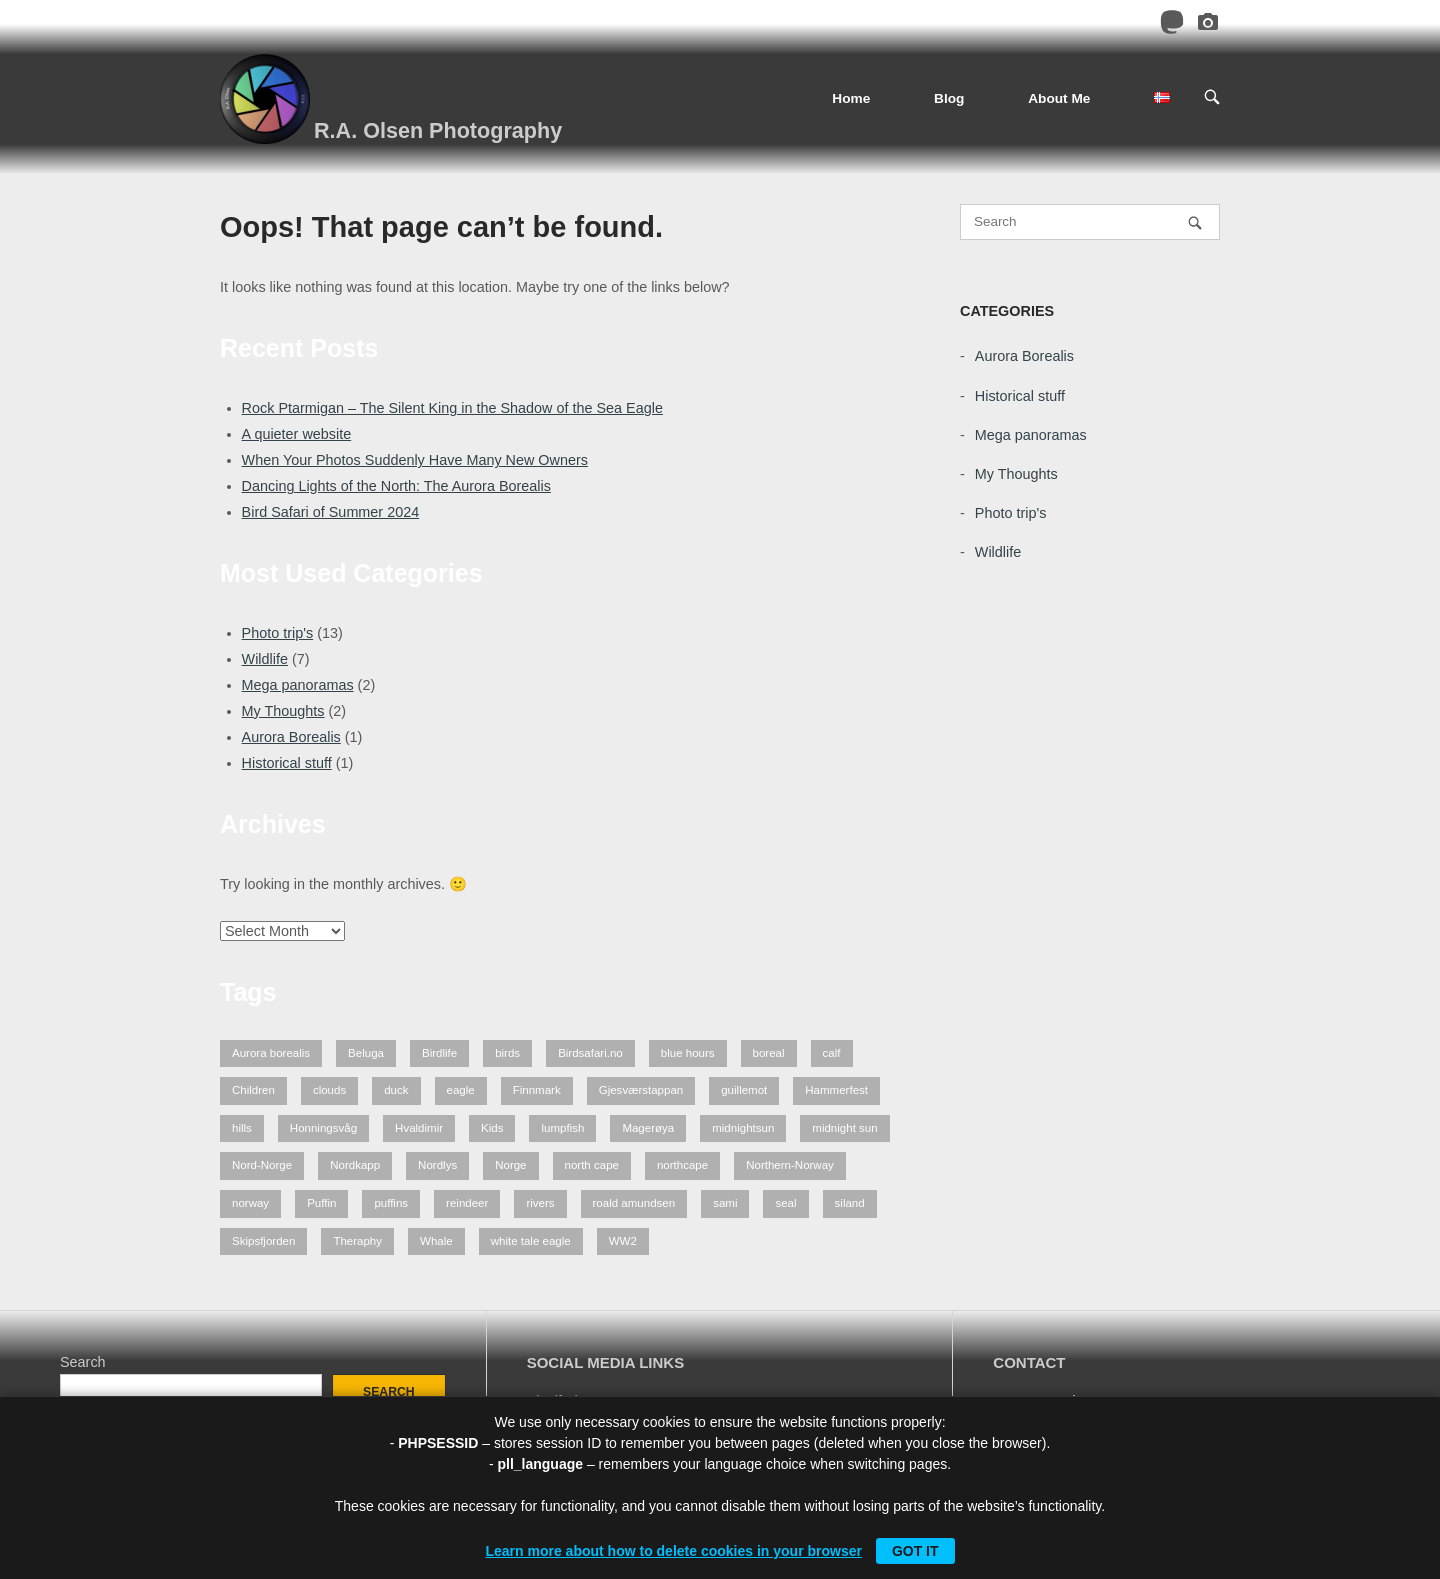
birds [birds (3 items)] (507, 1053)
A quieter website (297, 434)
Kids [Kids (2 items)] (492, 1128)
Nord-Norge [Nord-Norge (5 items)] (262, 1165)
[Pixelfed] (1208, 25)
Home (851, 98)
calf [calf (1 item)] (832, 1053)
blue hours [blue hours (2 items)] (688, 1053)
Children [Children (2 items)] (253, 1090)
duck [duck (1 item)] (396, 1090)
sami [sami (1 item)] (725, 1203)
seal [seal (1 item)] (785, 1203)
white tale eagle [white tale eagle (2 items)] (531, 1241)
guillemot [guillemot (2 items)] (744, 1090)
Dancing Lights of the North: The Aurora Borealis (396, 486)
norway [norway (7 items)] (250, 1203)
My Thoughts (283, 711)
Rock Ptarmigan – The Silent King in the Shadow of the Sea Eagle (452, 408)
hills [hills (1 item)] (242, 1128)
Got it (915, 1551)
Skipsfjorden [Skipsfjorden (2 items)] (263, 1241)
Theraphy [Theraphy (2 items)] (357, 1241)
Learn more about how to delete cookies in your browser (673, 1551)
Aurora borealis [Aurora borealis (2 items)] (271, 1053)
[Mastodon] (1172, 25)
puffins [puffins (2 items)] (391, 1203)
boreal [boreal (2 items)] (769, 1053)
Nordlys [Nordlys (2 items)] (437, 1165)
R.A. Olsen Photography (438, 130)
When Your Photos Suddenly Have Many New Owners (415, 460)
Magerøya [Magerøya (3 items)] (648, 1128)
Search (83, 1362)
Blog (949, 98)
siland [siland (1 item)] (850, 1203)
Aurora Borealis (291, 737)
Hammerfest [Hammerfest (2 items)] (836, 1090)
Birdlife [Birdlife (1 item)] (439, 1053)
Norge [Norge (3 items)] (510, 1165)
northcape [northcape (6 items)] (682, 1165)
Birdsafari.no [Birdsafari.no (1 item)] (590, 1053)
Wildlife (265, 659)
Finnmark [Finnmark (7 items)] (537, 1090)
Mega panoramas (298, 685)
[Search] (1195, 222)
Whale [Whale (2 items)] (436, 1241)
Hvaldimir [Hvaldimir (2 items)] (419, 1128)
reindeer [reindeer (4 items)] (467, 1203)
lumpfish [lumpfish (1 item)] (562, 1128)
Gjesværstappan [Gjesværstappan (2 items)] (641, 1090)
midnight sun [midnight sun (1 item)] (844, 1128)
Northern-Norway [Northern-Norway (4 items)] (790, 1165)
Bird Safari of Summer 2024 (331, 512)
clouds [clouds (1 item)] (329, 1090)
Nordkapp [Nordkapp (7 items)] (355, 1165)
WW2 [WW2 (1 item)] (623, 1241)
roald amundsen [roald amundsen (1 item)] (634, 1203)
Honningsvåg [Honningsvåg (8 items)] (323, 1128)
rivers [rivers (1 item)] (540, 1203)
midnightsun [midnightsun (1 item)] (743, 1128)
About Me (1059, 98)
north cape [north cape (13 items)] (592, 1165)
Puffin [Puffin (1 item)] (321, 1203)
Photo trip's (278, 633)
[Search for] (1090, 222)
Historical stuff (287, 763)
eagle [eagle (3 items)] (461, 1090)
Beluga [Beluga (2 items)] (366, 1053)
